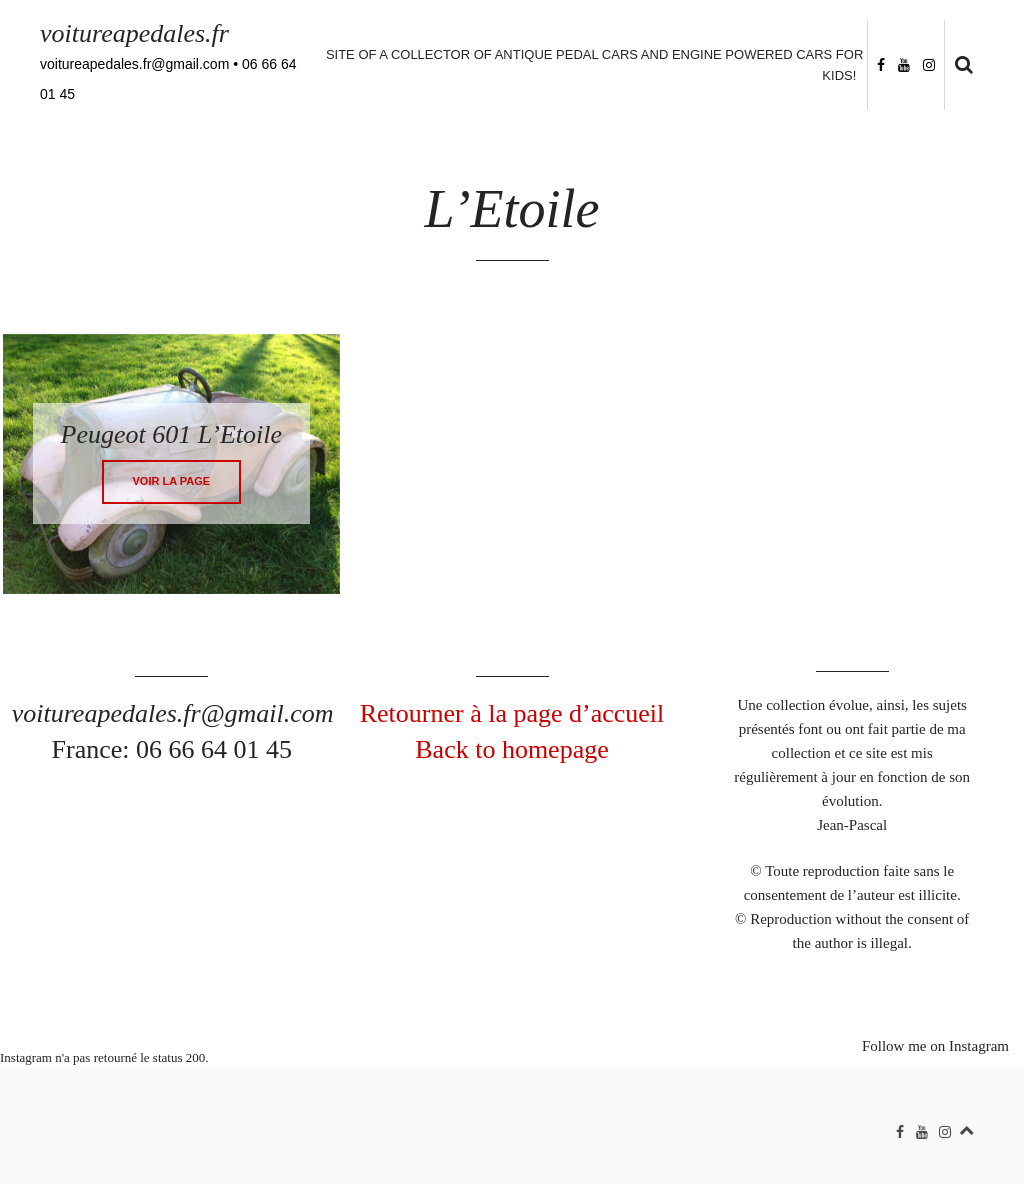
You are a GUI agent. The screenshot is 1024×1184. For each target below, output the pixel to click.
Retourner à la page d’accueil (512, 713)
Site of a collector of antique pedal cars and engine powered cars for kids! (594, 65)
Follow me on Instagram (935, 1046)
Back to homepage (512, 749)
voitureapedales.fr (134, 33)
